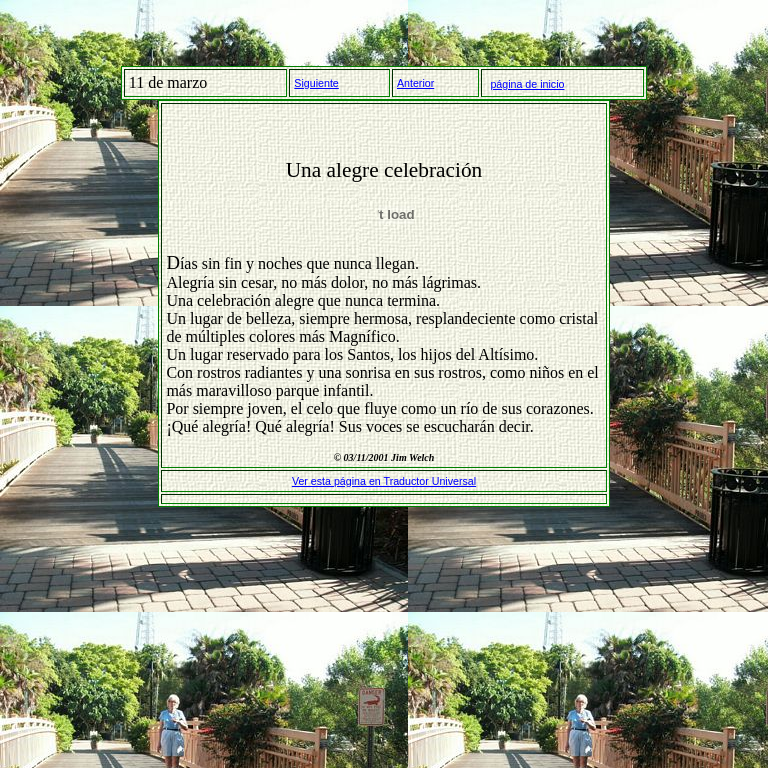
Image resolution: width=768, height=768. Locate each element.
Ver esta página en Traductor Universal (384, 481)
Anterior (415, 83)
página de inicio (527, 84)
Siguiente (316, 83)
